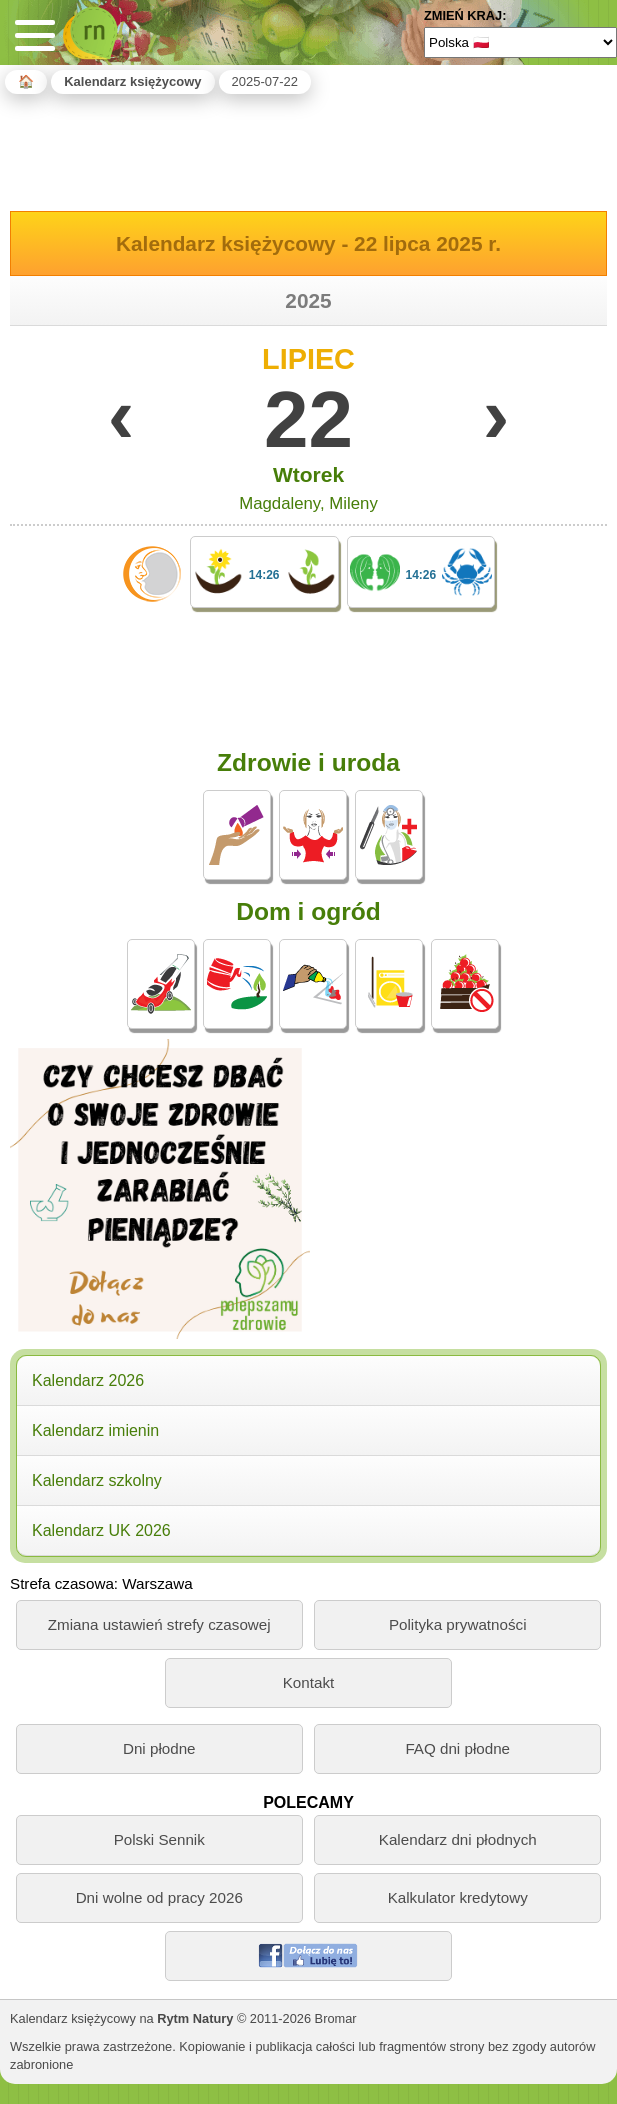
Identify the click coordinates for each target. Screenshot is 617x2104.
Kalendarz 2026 (88, 1380)
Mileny (353, 503)
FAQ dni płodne (457, 1748)
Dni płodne (159, 1748)
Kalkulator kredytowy (458, 1897)
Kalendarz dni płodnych (458, 1839)
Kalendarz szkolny (97, 1480)
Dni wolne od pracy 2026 (159, 1897)
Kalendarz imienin (95, 1430)
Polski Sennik (159, 1839)
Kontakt (309, 1682)
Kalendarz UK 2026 (101, 1530)
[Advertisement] (309, 149)
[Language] (520, 42)
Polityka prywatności (458, 1624)
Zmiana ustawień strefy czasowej (159, 1624)
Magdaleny (279, 503)
